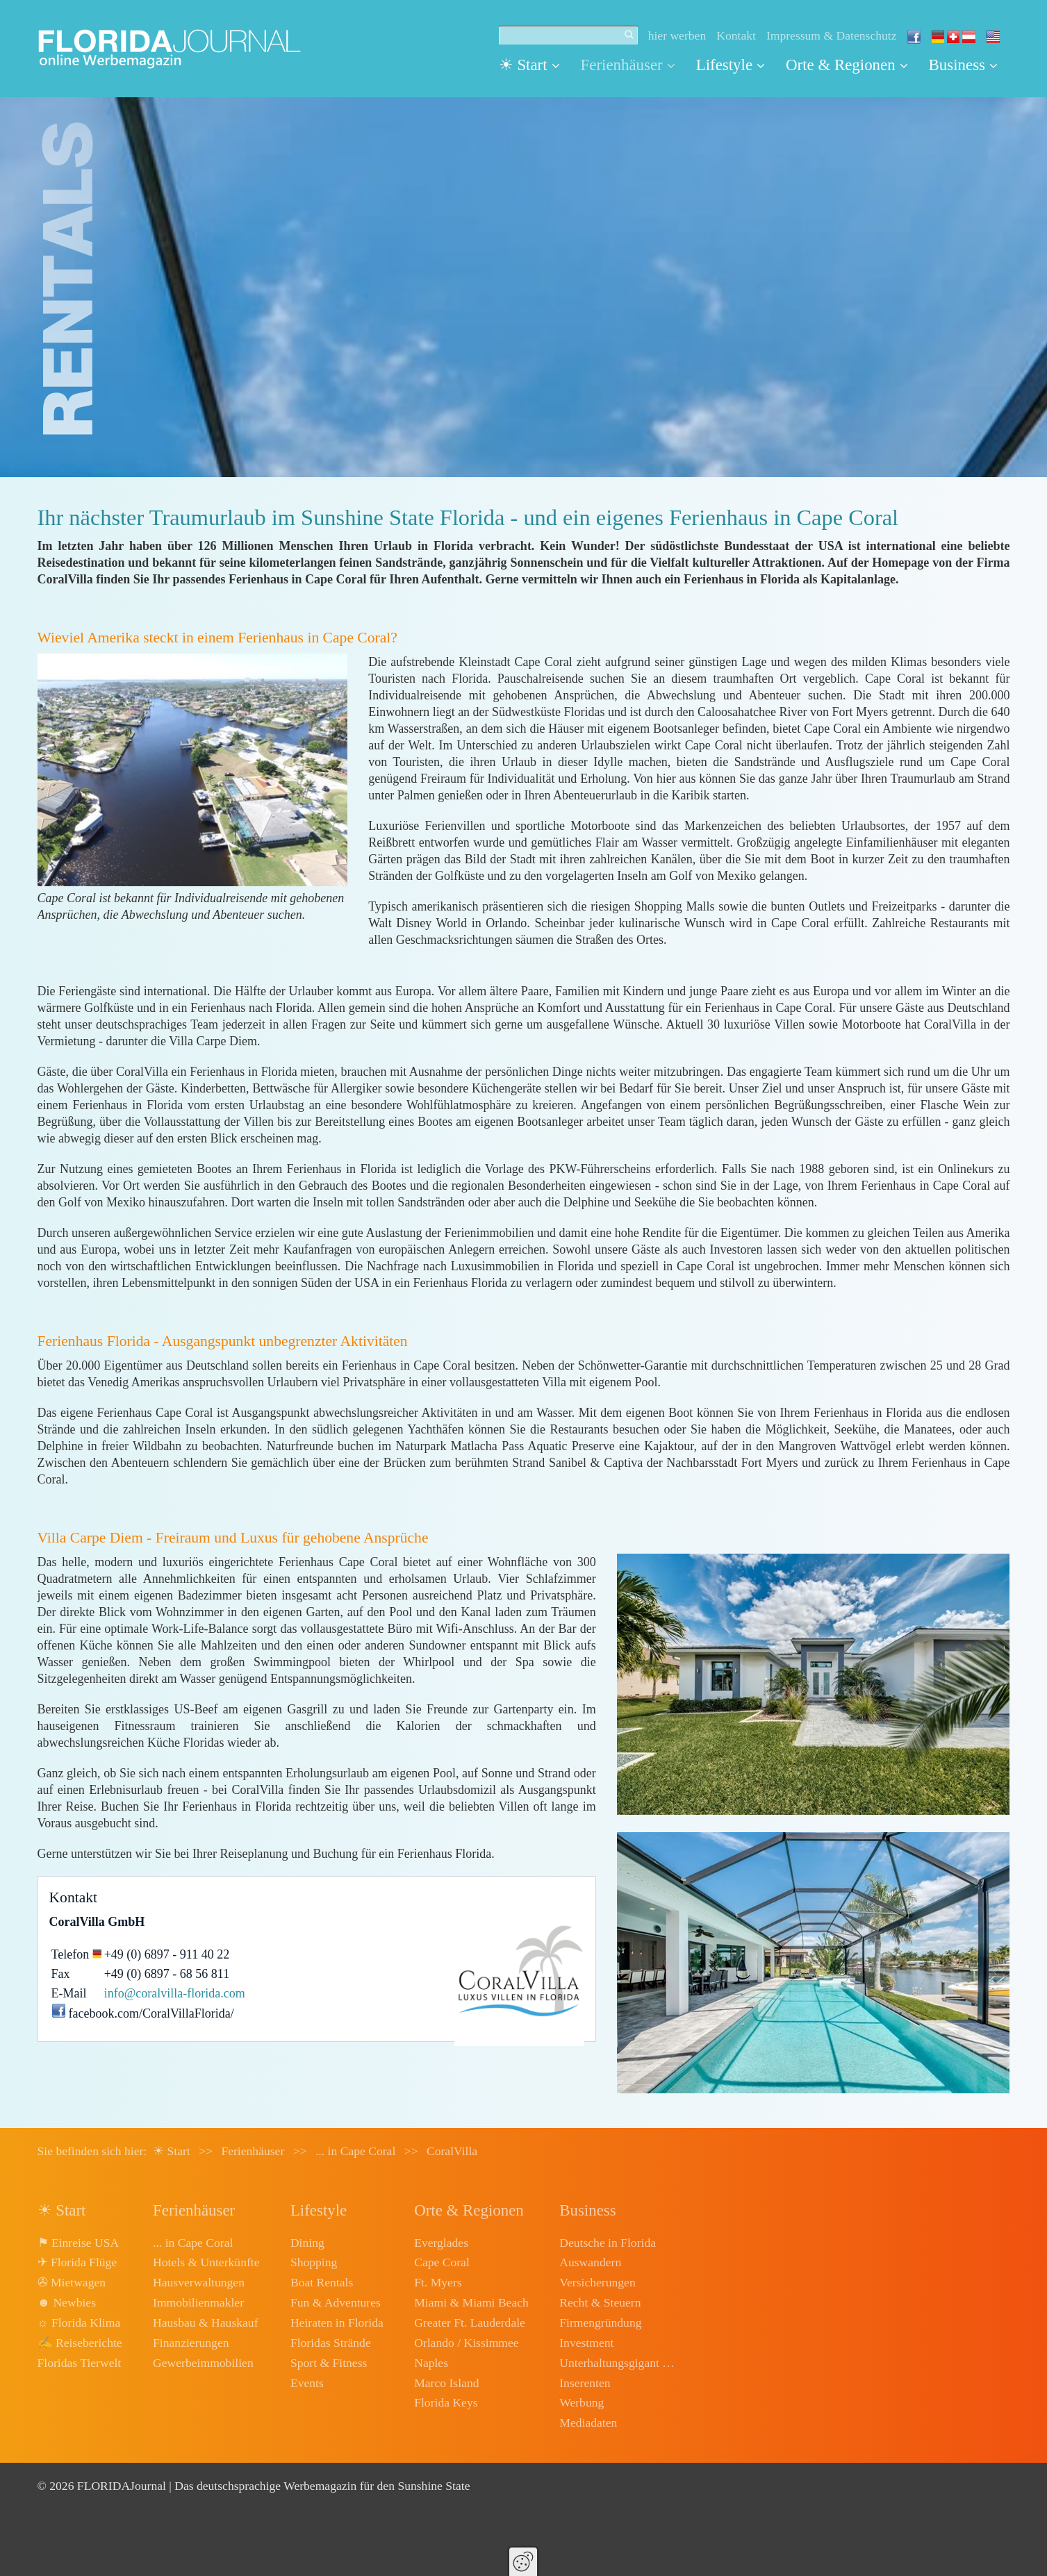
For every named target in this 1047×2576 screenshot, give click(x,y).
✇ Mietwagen (72, 2282)
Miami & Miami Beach (471, 2302)
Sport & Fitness (328, 2363)
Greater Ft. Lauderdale (469, 2322)
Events (307, 2383)
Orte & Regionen (847, 65)
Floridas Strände (330, 2343)
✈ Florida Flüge (77, 2262)
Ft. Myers (437, 2282)
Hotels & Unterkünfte (206, 2262)
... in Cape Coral (193, 2243)
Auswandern (590, 2262)
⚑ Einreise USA (78, 2243)
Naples (431, 2363)
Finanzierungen (191, 2343)
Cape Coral (442, 2262)
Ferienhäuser (628, 65)
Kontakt (736, 35)
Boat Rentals (321, 2282)
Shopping (313, 2262)
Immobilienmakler (198, 2302)
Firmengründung (600, 2322)
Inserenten (584, 2383)
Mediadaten (588, 2422)
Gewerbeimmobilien (203, 2363)
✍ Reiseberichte (80, 2343)
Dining (307, 2243)
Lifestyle (730, 65)
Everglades (441, 2243)
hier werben (677, 35)
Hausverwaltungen (199, 2282)
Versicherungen (597, 2282)
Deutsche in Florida (607, 2243)
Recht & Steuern (600, 2302)
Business (963, 65)
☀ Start (529, 65)
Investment (586, 2343)
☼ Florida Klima (79, 2322)
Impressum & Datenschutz (831, 35)
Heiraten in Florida (337, 2322)
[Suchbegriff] (568, 35)
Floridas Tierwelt (80, 2363)
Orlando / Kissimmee (466, 2343)
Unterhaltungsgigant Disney (618, 2363)
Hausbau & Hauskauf (205, 2322)
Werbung (581, 2402)
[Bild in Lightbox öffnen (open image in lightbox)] (193, 770)
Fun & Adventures (335, 2302)
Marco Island (446, 2383)
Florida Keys (445, 2402)
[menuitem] (534, 65)
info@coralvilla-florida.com (174, 1993)
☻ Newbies (67, 2302)
